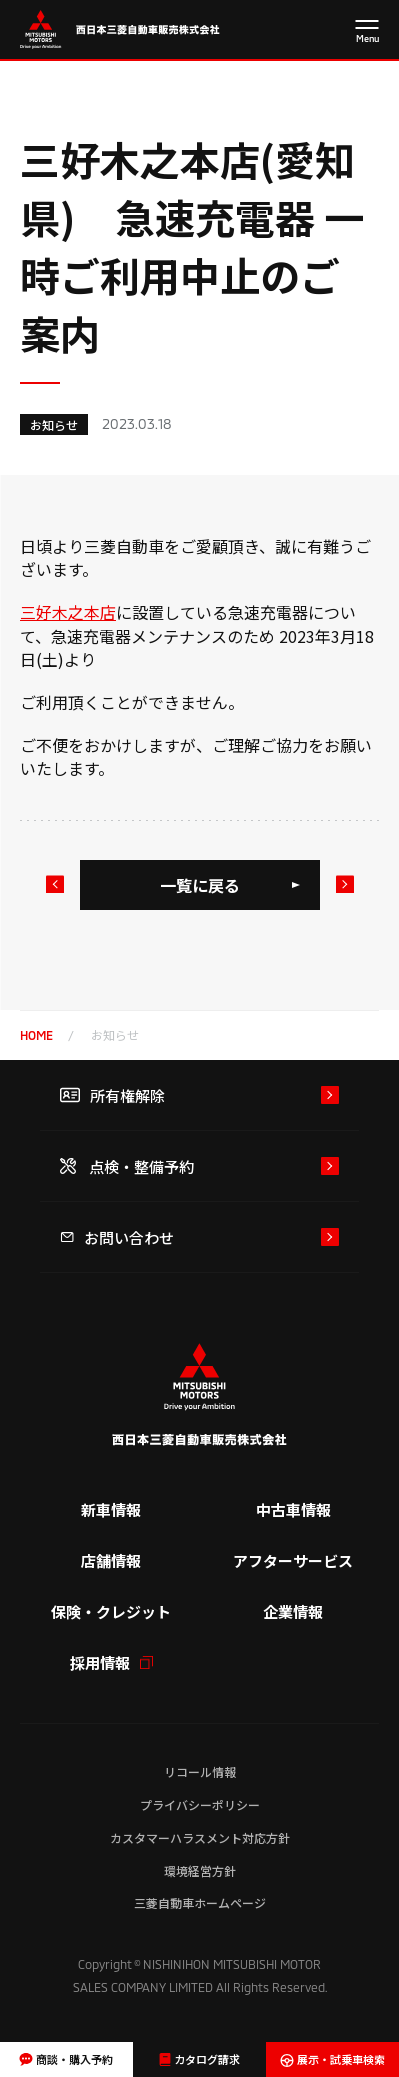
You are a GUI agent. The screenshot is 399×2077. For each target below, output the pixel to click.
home (36, 1035)
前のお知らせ (54, 884)
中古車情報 (293, 1509)
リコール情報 (200, 1771)
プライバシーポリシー (200, 1804)
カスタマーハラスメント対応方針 (200, 1837)
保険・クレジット (111, 1611)
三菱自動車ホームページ (200, 1902)
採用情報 (111, 1662)
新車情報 (111, 1509)
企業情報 (293, 1611)
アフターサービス (293, 1560)
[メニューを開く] (367, 32)
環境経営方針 (200, 1870)
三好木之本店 (68, 612)
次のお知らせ (344, 884)
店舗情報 (111, 1560)
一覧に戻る (200, 885)
